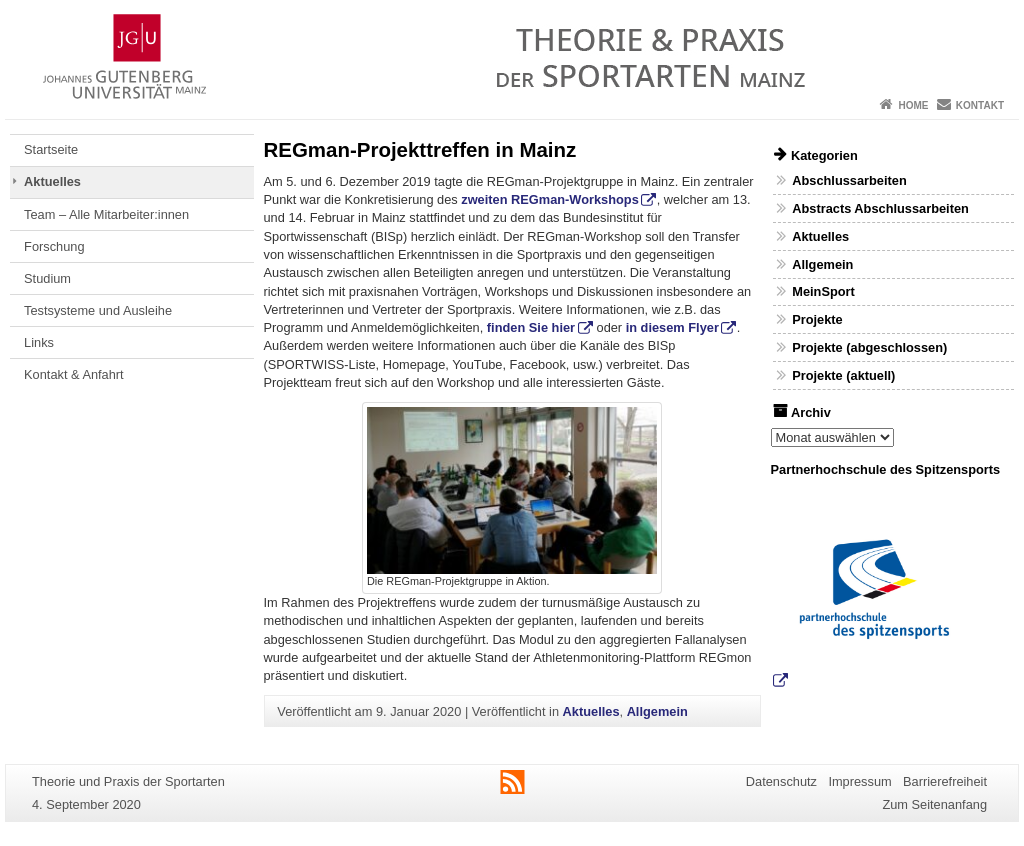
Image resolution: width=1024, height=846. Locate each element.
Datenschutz (781, 781)
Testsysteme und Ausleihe (98, 310)
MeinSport (823, 291)
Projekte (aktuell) (843, 375)
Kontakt (980, 105)
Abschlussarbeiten (849, 180)
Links (39, 342)
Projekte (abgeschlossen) (869, 347)
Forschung (54, 246)
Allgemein (657, 711)
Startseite (51, 149)
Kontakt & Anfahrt (74, 374)
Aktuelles (52, 181)
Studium (47, 278)
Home (913, 105)
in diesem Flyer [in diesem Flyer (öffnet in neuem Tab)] (672, 327)
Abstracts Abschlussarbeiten (880, 208)
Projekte (817, 319)
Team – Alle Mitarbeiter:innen (106, 214)
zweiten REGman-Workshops (550, 199)
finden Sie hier (531, 327)
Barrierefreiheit (945, 781)
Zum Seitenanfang (934, 804)
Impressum (859, 781)
